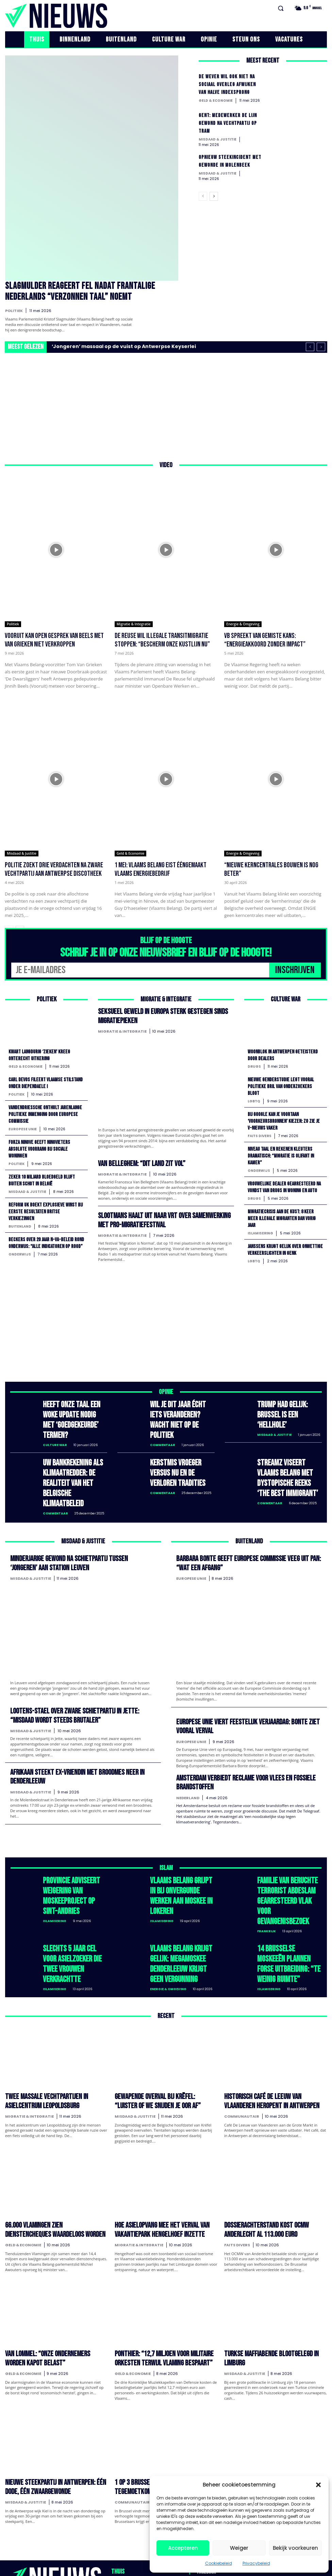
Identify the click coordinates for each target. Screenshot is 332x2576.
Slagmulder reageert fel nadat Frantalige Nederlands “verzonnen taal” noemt (88, 290)
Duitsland (235, 2415)
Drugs (254, 1064)
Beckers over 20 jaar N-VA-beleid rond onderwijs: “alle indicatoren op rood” (44, 1242)
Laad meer (166, 2455)
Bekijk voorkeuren (295, 2548)
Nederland (187, 1755)
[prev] (310, 345)
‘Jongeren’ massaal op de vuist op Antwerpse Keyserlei (124, 344)
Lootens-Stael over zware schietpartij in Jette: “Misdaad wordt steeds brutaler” (79, 1677)
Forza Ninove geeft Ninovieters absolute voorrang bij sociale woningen (42, 1146)
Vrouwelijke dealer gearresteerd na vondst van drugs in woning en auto (283, 1187)
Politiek (14, 308)
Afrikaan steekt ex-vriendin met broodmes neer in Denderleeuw (70, 1736)
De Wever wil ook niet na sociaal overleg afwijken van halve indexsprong (229, 84)
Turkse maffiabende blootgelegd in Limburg (273, 2274)
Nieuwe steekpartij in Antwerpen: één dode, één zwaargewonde (52, 2402)
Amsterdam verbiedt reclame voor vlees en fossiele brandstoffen (239, 1742)
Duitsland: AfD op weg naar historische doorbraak (267, 2402)
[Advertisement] (166, 404)
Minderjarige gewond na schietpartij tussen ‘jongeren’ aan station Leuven (81, 1527)
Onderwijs (20, 1256)
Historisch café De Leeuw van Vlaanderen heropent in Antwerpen (268, 2028)
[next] (321, 345)
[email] (140, 968)
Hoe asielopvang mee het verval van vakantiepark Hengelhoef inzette (153, 2153)
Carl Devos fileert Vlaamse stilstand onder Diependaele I (40, 1081)
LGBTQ (254, 1098)
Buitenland (20, 1222)
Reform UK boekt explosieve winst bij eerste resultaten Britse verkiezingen (44, 1208)
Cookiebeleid (218, 2563)
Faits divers (259, 1133)
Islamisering (260, 1235)
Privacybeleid (256, 2563)
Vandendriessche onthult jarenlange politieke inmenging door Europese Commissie (42, 1112)
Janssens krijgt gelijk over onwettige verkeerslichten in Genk (285, 1252)
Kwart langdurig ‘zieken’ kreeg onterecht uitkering (41, 1053)
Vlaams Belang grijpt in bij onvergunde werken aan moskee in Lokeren (182, 1845)
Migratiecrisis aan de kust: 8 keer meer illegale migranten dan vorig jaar (284, 1221)
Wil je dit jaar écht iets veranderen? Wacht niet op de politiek (179, 1414)
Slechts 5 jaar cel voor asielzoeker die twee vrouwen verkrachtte (71, 1894)
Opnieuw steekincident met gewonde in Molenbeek (226, 165)
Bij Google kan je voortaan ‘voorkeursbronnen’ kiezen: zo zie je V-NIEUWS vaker (283, 1119)
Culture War (55, 1430)
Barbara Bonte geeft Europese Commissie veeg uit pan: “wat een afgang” (247, 1527)
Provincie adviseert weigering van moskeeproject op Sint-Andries (71, 1849)
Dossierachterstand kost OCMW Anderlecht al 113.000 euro (275, 2153)
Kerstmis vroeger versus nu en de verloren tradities (180, 1454)
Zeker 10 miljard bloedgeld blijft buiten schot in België (44, 1177)
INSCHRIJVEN (295, 968)
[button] (318, 2484)
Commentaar (162, 1430)
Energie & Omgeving (242, 622)
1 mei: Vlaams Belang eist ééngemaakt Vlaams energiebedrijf (160, 867)
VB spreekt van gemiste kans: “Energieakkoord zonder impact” (264, 638)
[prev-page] (203, 199)
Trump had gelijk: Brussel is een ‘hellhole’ (288, 1410)
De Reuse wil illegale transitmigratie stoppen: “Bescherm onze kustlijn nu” (162, 638)
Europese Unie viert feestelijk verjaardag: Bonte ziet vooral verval (241, 1688)
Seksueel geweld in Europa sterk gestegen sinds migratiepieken (156, 1013)
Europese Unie (23, 1126)
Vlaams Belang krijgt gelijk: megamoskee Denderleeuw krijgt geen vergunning (180, 1898)
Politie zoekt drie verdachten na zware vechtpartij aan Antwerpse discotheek (54, 867)
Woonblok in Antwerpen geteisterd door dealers (284, 1053)
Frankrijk (266, 1870)
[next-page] (214, 199)
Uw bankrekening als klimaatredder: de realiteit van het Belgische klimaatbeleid (72, 1458)
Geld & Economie (216, 100)
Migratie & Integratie (134, 622)
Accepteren (183, 2548)
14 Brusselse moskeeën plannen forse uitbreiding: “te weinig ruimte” (285, 1898)
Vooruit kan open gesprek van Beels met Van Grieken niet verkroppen (54, 638)
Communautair (241, 2041)
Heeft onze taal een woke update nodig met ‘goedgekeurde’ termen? (73, 1414)
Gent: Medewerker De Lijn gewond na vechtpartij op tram (230, 123)
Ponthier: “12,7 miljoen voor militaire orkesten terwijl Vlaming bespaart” (156, 2277)
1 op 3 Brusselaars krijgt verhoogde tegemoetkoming (155, 2402)
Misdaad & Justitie (217, 139)
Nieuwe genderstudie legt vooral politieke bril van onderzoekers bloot (283, 1084)
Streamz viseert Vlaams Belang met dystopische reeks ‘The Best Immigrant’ (289, 1454)
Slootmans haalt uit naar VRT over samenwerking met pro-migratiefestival (163, 1214)
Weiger (239, 2548)
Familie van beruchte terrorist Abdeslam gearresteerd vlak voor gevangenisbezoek (286, 1849)
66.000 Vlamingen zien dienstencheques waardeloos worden (47, 2153)
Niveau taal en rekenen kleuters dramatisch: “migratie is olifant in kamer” (284, 1153)
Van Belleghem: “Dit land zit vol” (138, 1159)
